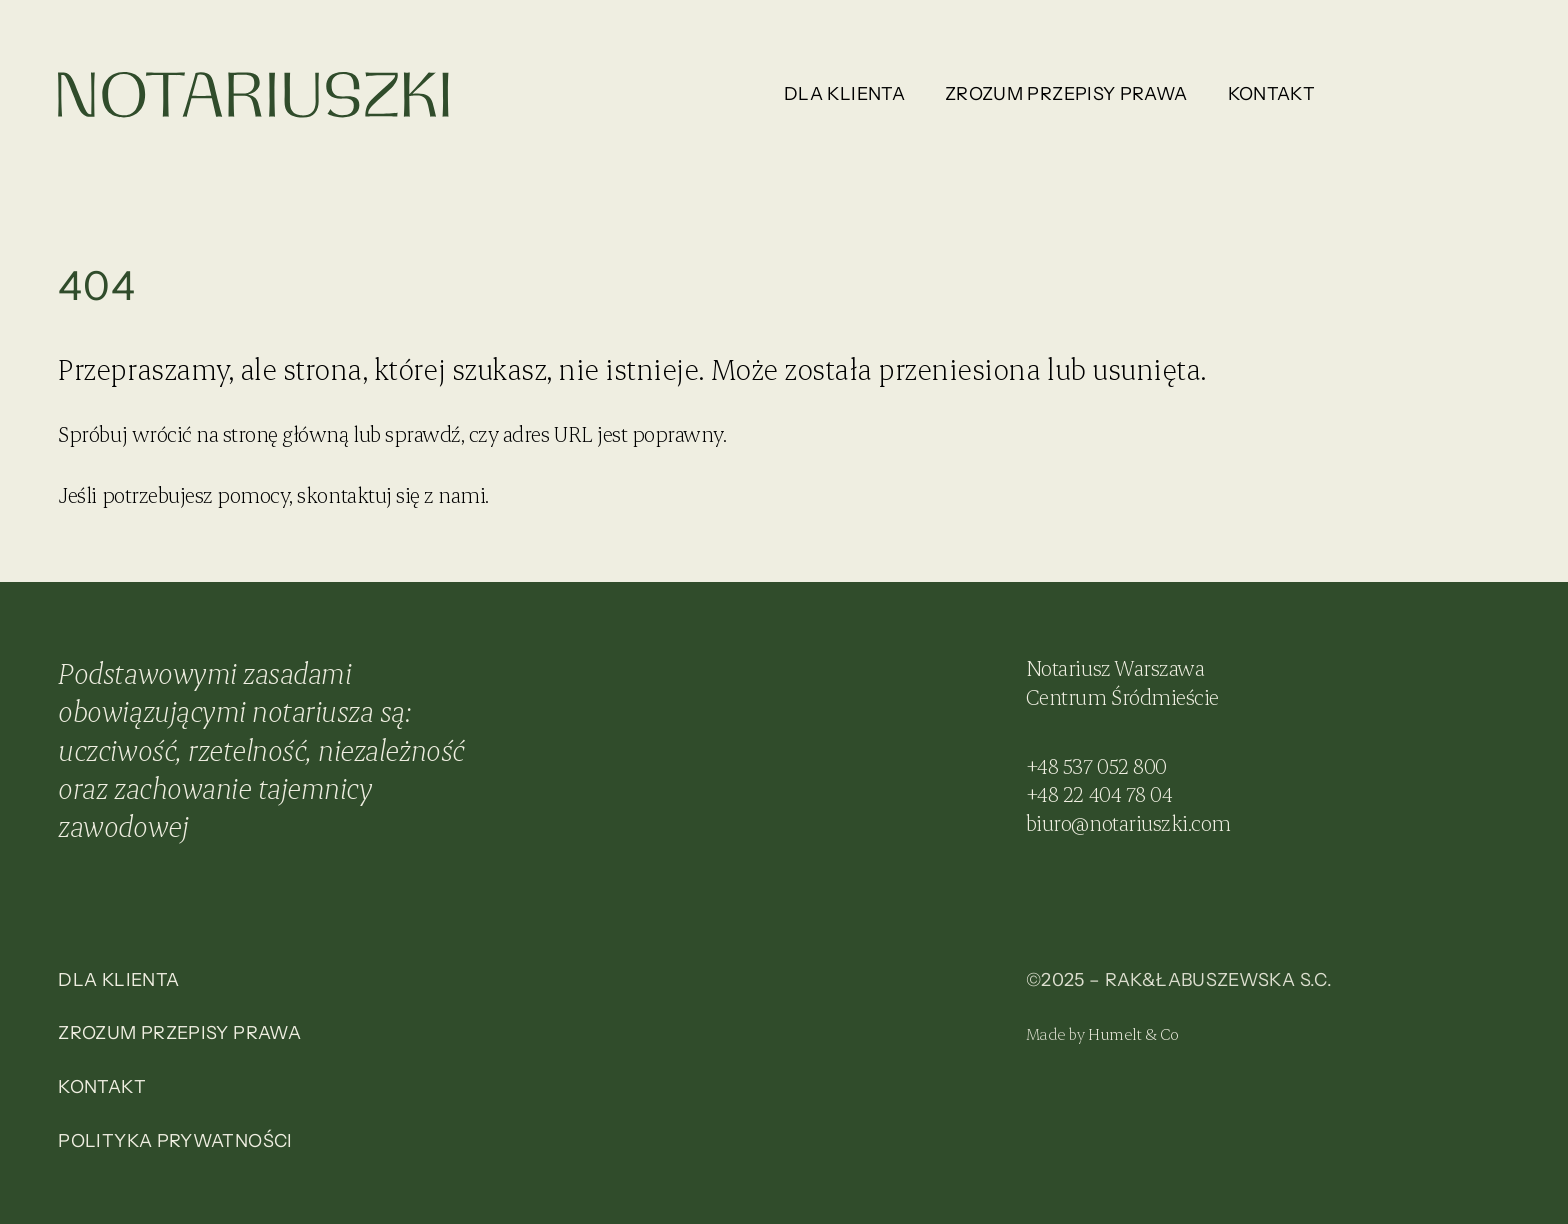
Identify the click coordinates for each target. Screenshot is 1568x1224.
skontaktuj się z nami (391, 494)
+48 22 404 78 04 (1099, 793)
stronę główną (286, 433)
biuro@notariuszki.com (1128, 822)
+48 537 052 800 (1096, 765)
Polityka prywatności (175, 1141)
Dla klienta (844, 94)
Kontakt (1272, 94)
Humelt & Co (1133, 1033)
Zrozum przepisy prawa (1066, 94)
